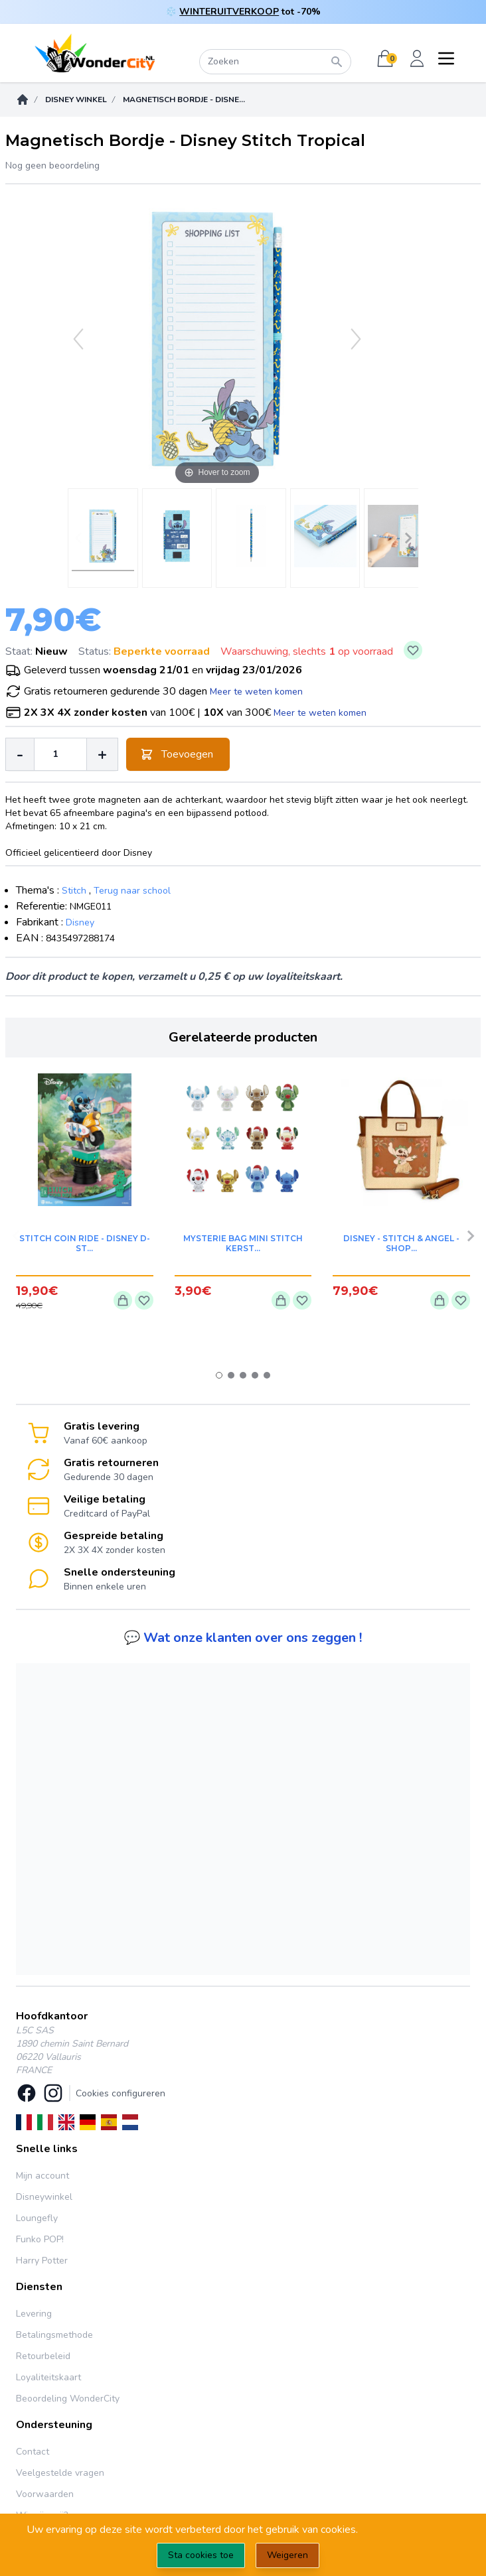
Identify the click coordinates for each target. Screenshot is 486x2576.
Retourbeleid (43, 2356)
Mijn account (42, 2175)
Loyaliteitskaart (48, 2377)
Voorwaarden (45, 2494)
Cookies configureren (120, 2093)
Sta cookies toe (201, 2555)
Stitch (74, 890)
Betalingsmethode (54, 2335)
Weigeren (287, 2555)
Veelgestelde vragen (60, 2473)
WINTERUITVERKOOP (229, 11)
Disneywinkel (44, 2197)
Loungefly (37, 2218)
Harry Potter (42, 2260)
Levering (34, 2313)
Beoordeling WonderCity (68, 2398)
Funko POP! (40, 2239)
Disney (80, 922)
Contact (32, 2451)
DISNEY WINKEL (76, 99)
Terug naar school (132, 890)
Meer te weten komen (256, 691)
